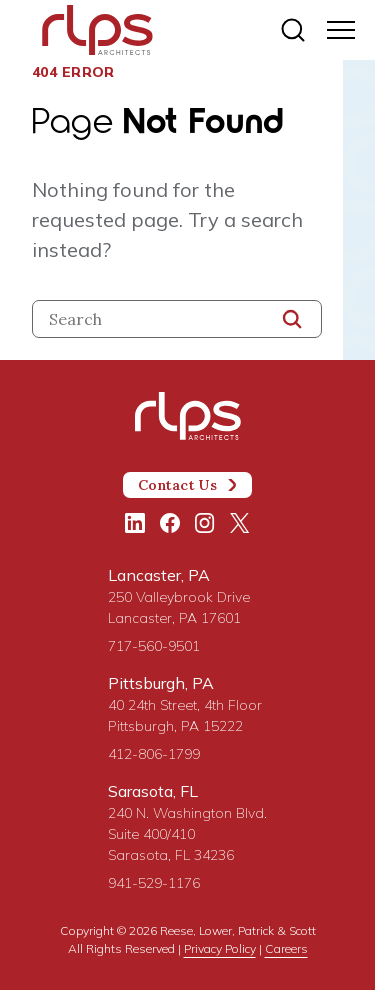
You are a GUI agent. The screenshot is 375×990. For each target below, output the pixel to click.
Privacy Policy (220, 948)
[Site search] (293, 30)
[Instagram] (205, 523)
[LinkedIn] (135, 523)
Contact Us (188, 485)
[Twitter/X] (240, 523)
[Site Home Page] (97, 32)
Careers (286, 948)
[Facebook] (170, 523)
